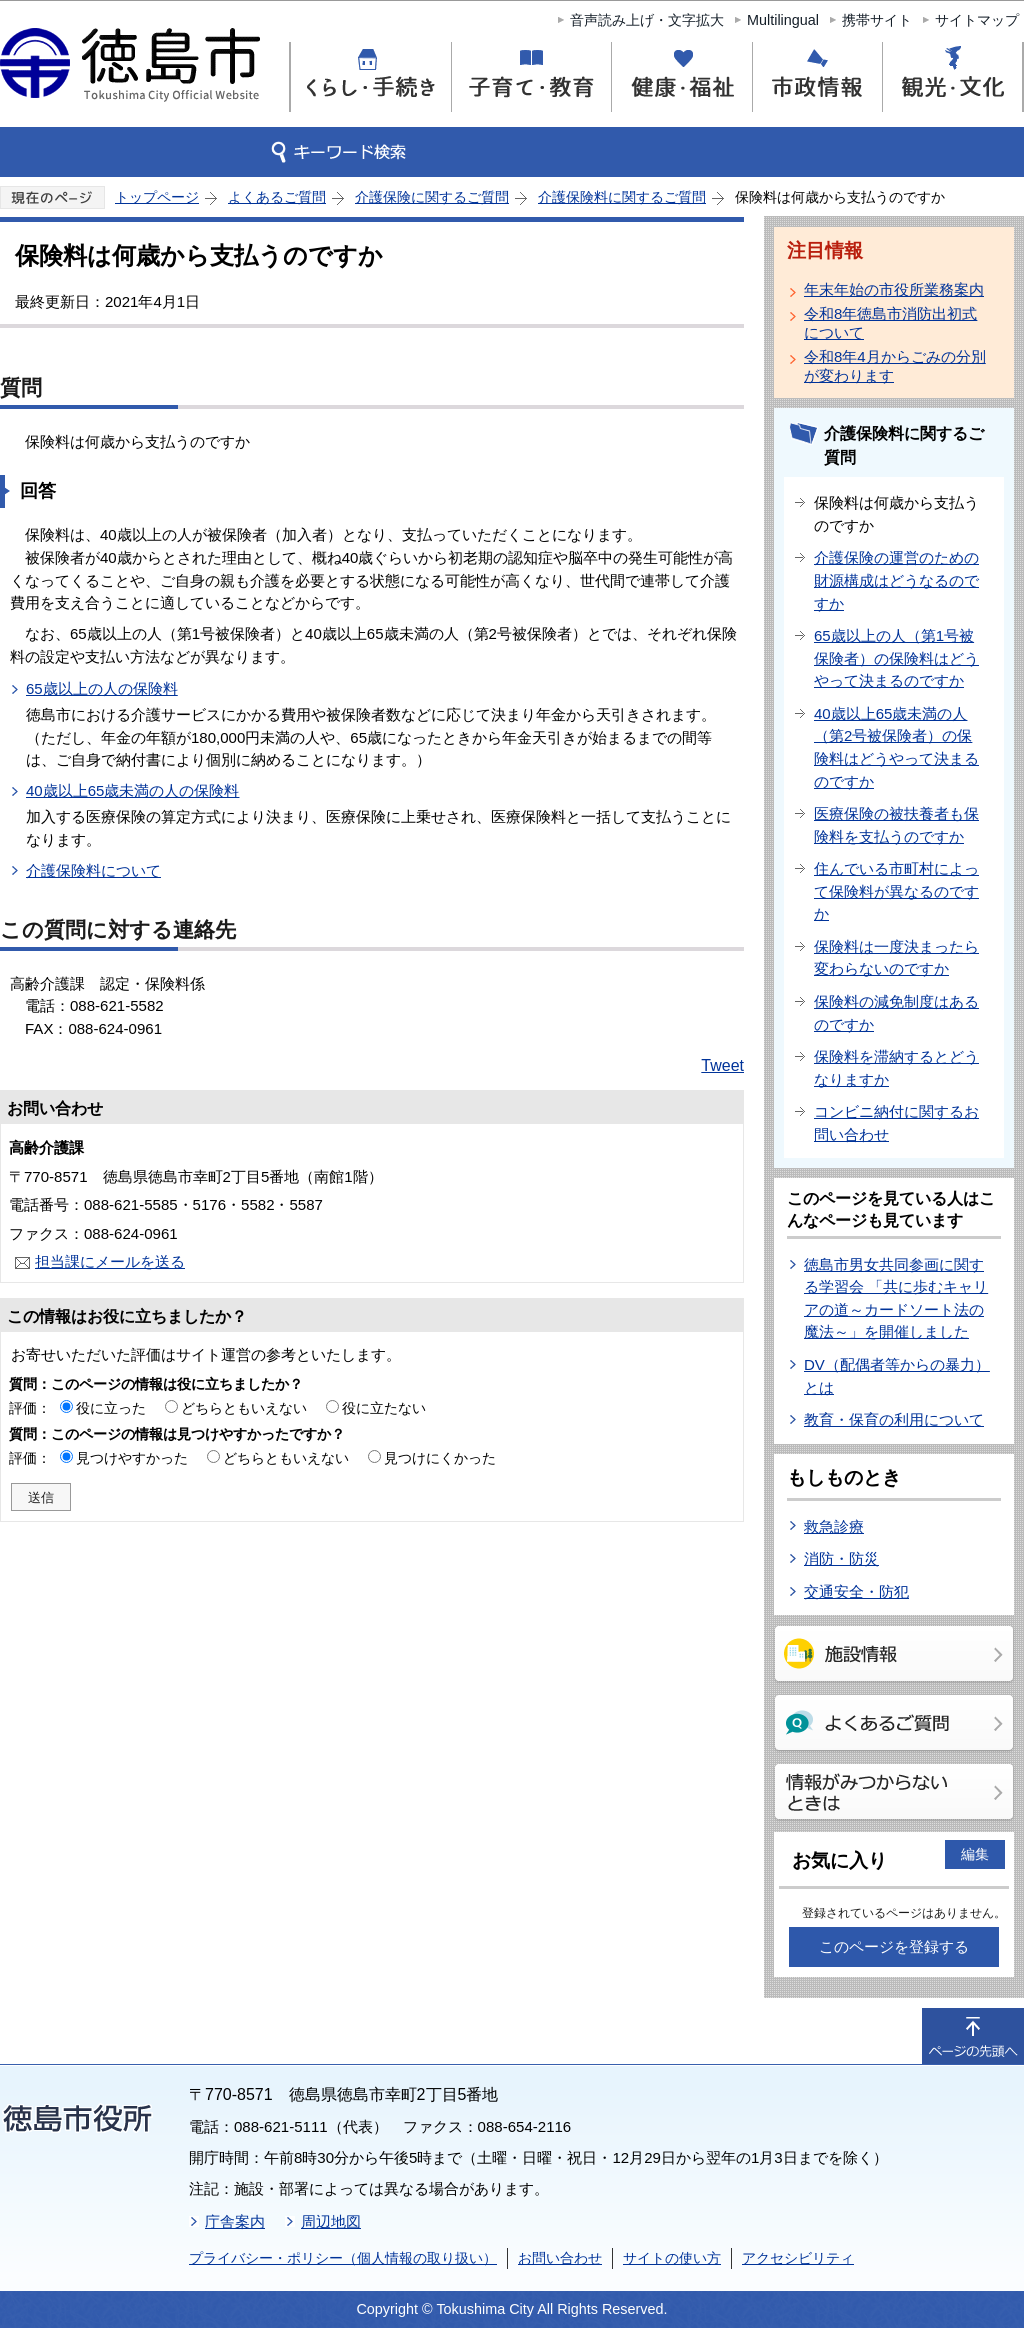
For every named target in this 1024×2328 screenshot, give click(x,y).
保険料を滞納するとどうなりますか (896, 1068)
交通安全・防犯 (856, 1591)
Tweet (722, 1065)
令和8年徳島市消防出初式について (890, 323)
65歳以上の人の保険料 (102, 688)
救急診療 (834, 1526)
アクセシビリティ (798, 2258)
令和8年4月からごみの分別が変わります (895, 366)
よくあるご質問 (277, 197)
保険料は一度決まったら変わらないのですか (896, 958)
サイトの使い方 (672, 2258)
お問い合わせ (560, 2258)
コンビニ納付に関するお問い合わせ (896, 1123)
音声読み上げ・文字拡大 (647, 20)
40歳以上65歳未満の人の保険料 (132, 790)
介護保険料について (93, 870)
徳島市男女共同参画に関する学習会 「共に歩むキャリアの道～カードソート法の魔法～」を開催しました (896, 1298)
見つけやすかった (132, 1458)
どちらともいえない (244, 1408)
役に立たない (384, 1408)
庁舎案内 (235, 2221)
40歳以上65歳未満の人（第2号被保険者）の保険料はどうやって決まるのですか (896, 747)
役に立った (111, 1408)
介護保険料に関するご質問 (622, 197)
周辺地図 (331, 2221)
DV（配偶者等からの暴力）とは (897, 1376)
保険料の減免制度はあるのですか (896, 1013)
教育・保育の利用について (894, 1419)
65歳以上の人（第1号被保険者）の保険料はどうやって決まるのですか (896, 658)
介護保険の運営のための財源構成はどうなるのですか (896, 580)
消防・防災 (841, 1558)
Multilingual (783, 20)
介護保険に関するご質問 (432, 197)
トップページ (157, 197)
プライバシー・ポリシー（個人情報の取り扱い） (343, 2258)
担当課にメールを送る (110, 1261)
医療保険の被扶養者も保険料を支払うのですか (896, 825)
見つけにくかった (440, 1458)
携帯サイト (877, 20)
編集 (975, 1854)
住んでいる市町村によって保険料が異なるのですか (896, 891)
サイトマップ (977, 20)
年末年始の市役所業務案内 (894, 289)
